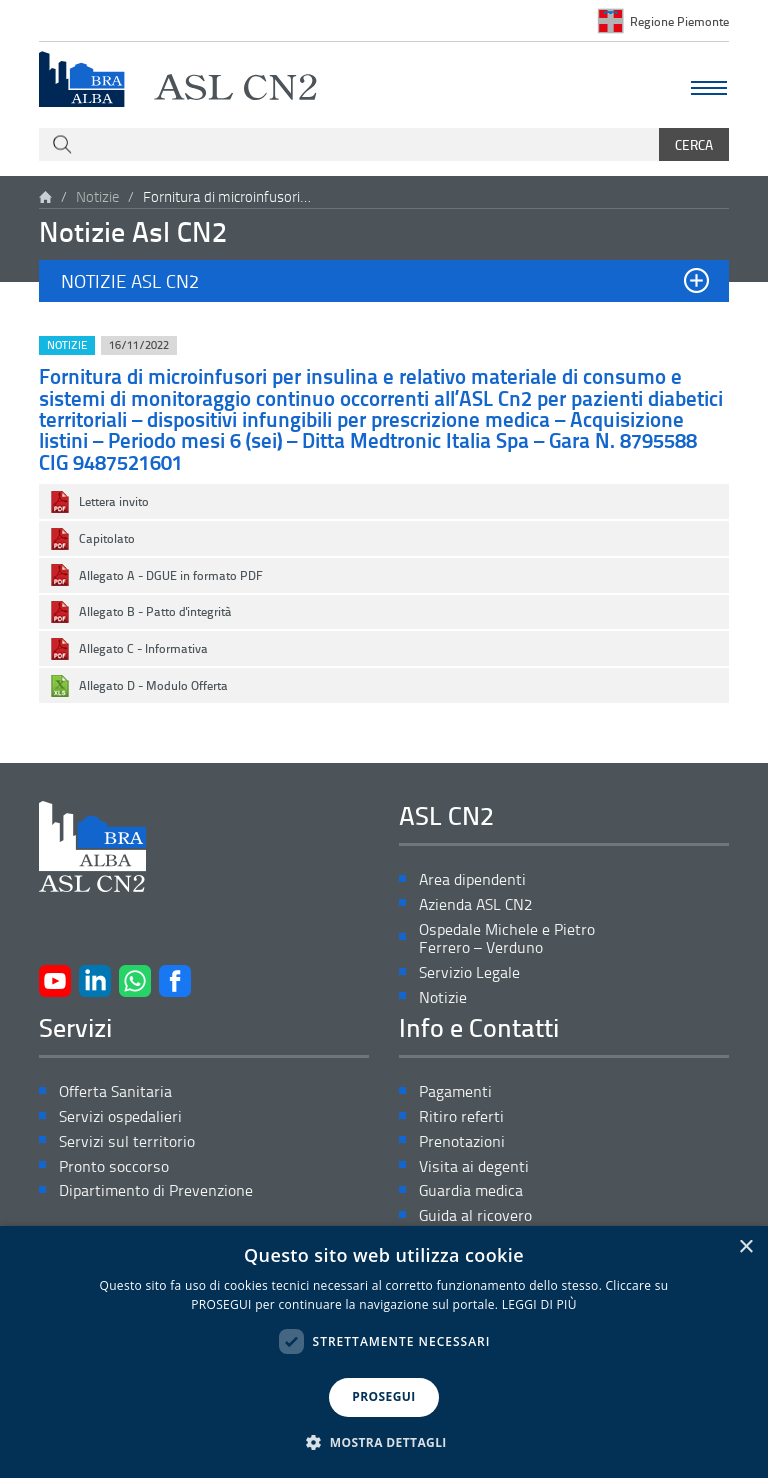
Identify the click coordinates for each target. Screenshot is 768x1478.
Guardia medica (471, 1190)
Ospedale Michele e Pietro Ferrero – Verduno (507, 939)
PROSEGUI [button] (383, 1396)
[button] (384, 281)
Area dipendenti (472, 879)
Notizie (97, 196)
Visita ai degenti (474, 1166)
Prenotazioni (462, 1141)
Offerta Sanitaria (115, 1091)
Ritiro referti (461, 1116)
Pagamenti (455, 1091)
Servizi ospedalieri (120, 1116)
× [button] (745, 1247)
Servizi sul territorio (127, 1141)
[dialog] (384, 1352)
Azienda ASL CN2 (475, 904)
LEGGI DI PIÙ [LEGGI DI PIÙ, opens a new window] (539, 1304)
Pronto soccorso (114, 1166)
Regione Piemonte (679, 21)
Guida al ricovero (475, 1215)
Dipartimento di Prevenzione (156, 1190)
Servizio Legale (469, 972)
